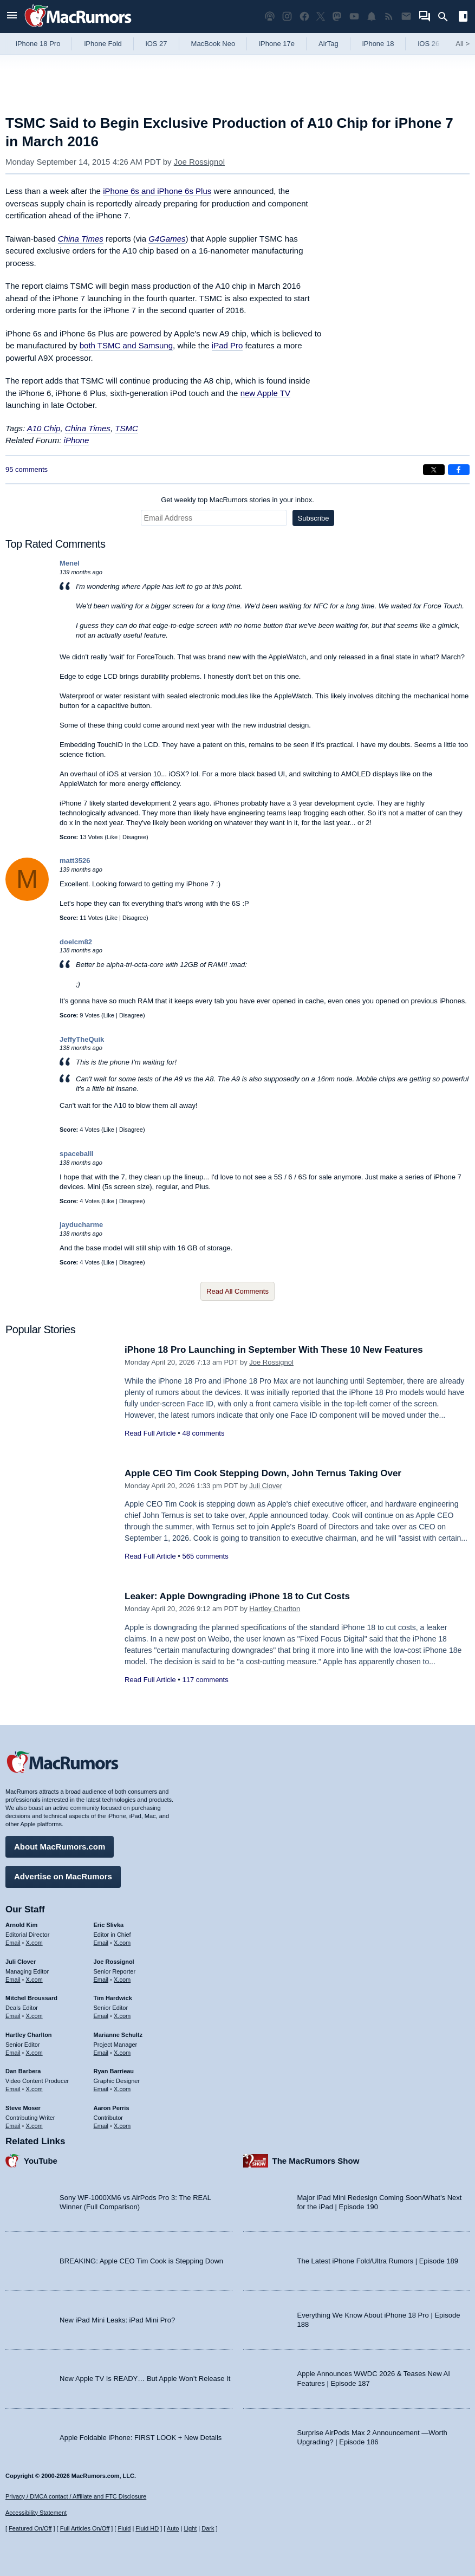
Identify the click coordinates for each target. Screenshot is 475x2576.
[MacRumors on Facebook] (304, 16)
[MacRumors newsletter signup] (406, 16)
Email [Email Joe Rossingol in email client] (101, 1979)
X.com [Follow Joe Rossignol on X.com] (122, 1979)
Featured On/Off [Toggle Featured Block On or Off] (30, 2528)
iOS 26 (428, 44)
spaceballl (77, 1154)
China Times (80, 238)
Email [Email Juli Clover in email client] (13, 1979)
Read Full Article (150, 1433)
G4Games (166, 238)
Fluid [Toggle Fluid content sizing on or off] (124, 2528)
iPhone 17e (277, 44)
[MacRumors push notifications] (371, 16)
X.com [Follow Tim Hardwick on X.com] (122, 2016)
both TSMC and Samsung (126, 345)
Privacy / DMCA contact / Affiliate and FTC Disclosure (75, 2496)
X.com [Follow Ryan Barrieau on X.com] (122, 2089)
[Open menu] (11, 16)
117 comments (205, 1680)
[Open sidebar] (463, 17)
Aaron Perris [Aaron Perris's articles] (111, 2108)
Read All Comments (237, 1291)
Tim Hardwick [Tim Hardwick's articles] (113, 1998)
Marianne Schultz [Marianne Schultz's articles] (118, 2035)
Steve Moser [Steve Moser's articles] (23, 2108)
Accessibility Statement (36, 2512)
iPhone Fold (102, 44)
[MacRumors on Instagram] (287, 16)
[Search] (447, 17)
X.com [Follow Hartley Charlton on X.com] (34, 2052)
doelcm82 (76, 942)
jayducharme (81, 1225)
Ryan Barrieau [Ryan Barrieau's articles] (114, 2071)
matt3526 (75, 860)
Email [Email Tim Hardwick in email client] (101, 2016)
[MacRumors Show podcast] (269, 16)
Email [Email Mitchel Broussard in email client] (13, 2016)
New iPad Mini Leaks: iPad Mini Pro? (117, 2320)
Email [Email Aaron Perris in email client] (101, 2126)
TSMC (126, 428)
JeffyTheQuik (82, 1039)
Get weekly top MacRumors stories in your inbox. (237, 500)
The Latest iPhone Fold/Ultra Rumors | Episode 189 (377, 2261)
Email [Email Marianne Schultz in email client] (101, 2052)
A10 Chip (44, 428)
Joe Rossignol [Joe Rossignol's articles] (114, 1961)
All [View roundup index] (463, 44)
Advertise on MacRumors (63, 1876)
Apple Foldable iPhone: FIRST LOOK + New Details (141, 2438)
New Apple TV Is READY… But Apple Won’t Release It (145, 2378)
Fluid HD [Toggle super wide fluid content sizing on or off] (147, 2528)
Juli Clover (265, 1486)
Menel (70, 563)
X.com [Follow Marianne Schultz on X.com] (122, 2052)
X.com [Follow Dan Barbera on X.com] (34, 2089)
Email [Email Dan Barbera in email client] (13, 2089)
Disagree (134, 837)
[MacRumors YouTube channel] (354, 16)
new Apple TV (265, 393)
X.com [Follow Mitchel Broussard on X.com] (34, 2016)
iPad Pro (227, 345)
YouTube (40, 2160)
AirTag (328, 44)
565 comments (205, 1556)
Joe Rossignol (199, 161)
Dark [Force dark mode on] (207, 2528)
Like (112, 837)
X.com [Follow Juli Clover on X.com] (34, 1979)
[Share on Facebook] (459, 469)
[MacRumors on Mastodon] (336, 16)
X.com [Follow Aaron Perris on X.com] (122, 2126)
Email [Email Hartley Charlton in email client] (13, 2052)
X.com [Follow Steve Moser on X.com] (34, 2126)
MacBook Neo (213, 44)
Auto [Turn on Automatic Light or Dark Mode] (173, 2528)
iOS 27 (156, 44)
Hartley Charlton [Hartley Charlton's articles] (28, 2035)
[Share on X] (434, 469)
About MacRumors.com (59, 1846)
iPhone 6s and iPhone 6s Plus (157, 191)
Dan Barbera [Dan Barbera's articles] (23, 2071)
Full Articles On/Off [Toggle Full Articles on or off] (85, 2528)
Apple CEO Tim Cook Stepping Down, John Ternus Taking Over (263, 1473)
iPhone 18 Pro (38, 44)
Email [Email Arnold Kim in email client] (13, 1942)
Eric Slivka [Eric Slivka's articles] (109, 1925)
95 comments (26, 469)
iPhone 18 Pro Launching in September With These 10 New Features (274, 1350)
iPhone (76, 440)
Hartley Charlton (274, 1609)
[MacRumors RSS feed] (388, 16)
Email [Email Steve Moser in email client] (13, 2126)
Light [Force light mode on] (190, 2528)
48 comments (203, 1433)
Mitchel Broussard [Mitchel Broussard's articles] (31, 1998)
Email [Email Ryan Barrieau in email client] (101, 2089)
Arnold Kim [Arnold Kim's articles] (21, 1925)
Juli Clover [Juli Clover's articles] (20, 1961)
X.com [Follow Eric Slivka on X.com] (122, 1942)
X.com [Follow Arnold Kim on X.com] (34, 1942)
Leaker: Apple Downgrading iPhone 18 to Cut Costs (237, 1596)
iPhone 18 (378, 44)
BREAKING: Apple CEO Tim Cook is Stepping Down (141, 2261)
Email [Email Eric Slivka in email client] (101, 1942)
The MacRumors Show (316, 2160)
